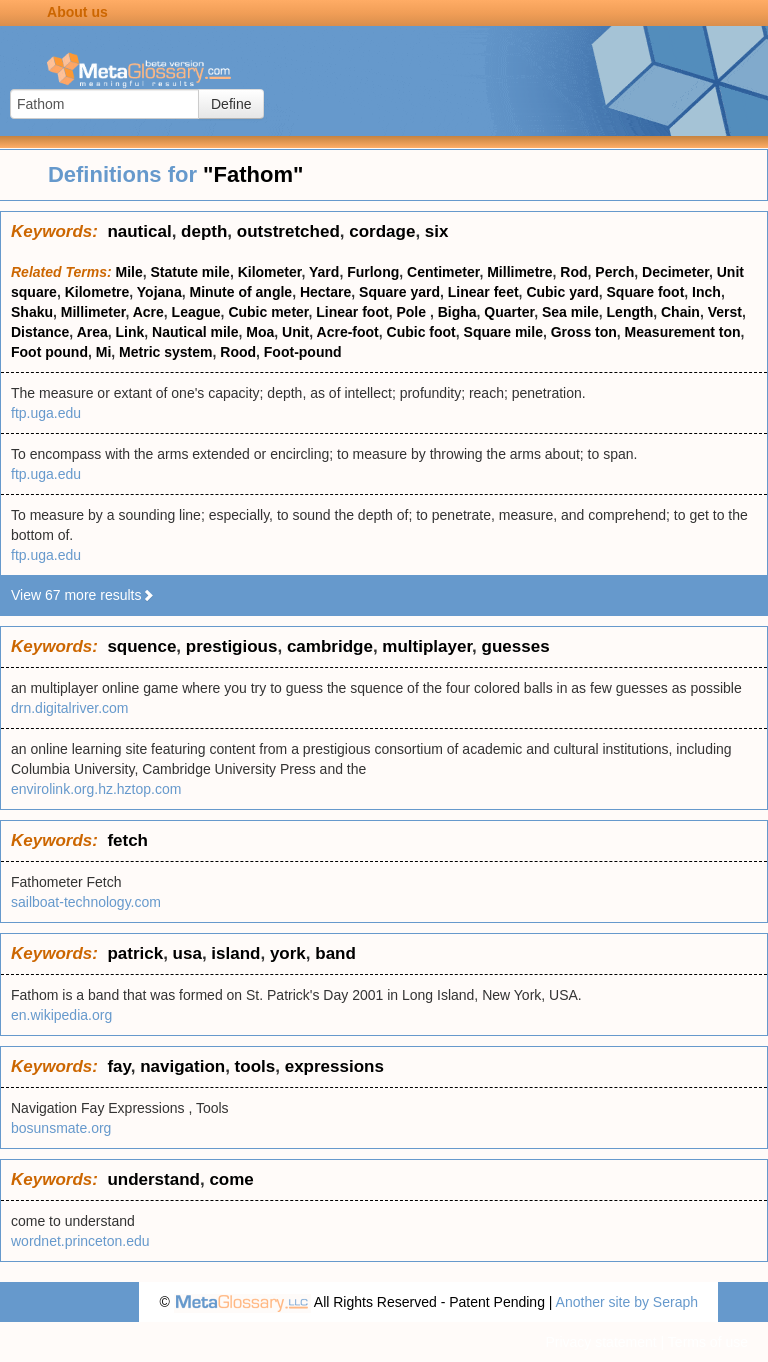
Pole (412, 312)
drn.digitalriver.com (70, 708)
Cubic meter (268, 312)
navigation (182, 1066)
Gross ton (584, 332)
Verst (725, 312)
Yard (324, 272)
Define (231, 104)
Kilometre (97, 292)
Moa (260, 332)
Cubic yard (562, 292)
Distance (40, 332)
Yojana (159, 292)
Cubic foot (421, 332)
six (437, 231)
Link (130, 332)
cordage (382, 231)
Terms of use (708, 1342)
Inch (706, 292)
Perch (614, 272)
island (235, 953)
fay (118, 1066)
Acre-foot (348, 332)
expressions (334, 1066)
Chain (680, 312)
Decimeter (675, 272)
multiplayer (427, 646)
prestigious (232, 646)
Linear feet (483, 292)
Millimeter (93, 312)
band (335, 953)
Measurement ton (683, 332)
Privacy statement (600, 1342)
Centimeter (443, 272)
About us (77, 12)
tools (255, 1066)
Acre (148, 312)
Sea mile (570, 312)
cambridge (330, 646)
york (288, 953)
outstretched (288, 231)
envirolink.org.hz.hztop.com (96, 789)
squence (141, 646)
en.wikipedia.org (61, 1015)
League (196, 312)
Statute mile (190, 272)
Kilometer (270, 272)
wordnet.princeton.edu (80, 1241)
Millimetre (519, 272)
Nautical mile (195, 332)
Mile (129, 272)
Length (630, 312)
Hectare (325, 292)
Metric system (165, 352)
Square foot (646, 292)
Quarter (509, 312)
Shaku (32, 312)
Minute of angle (240, 292)
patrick (135, 953)
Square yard (399, 292)
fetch (127, 840)
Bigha (457, 312)
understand (153, 1179)
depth (204, 231)
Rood (238, 352)
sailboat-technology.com (86, 902)
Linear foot (352, 312)
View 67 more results (83, 595)
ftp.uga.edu (46, 413)
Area (92, 332)
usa (187, 953)
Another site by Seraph (627, 1302)
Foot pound (49, 352)
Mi (104, 352)
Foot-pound (303, 352)
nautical (139, 231)
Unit (295, 332)
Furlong (373, 272)
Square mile (503, 332)
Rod (573, 272)
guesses (516, 646)
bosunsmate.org (61, 1128)
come (231, 1179)
